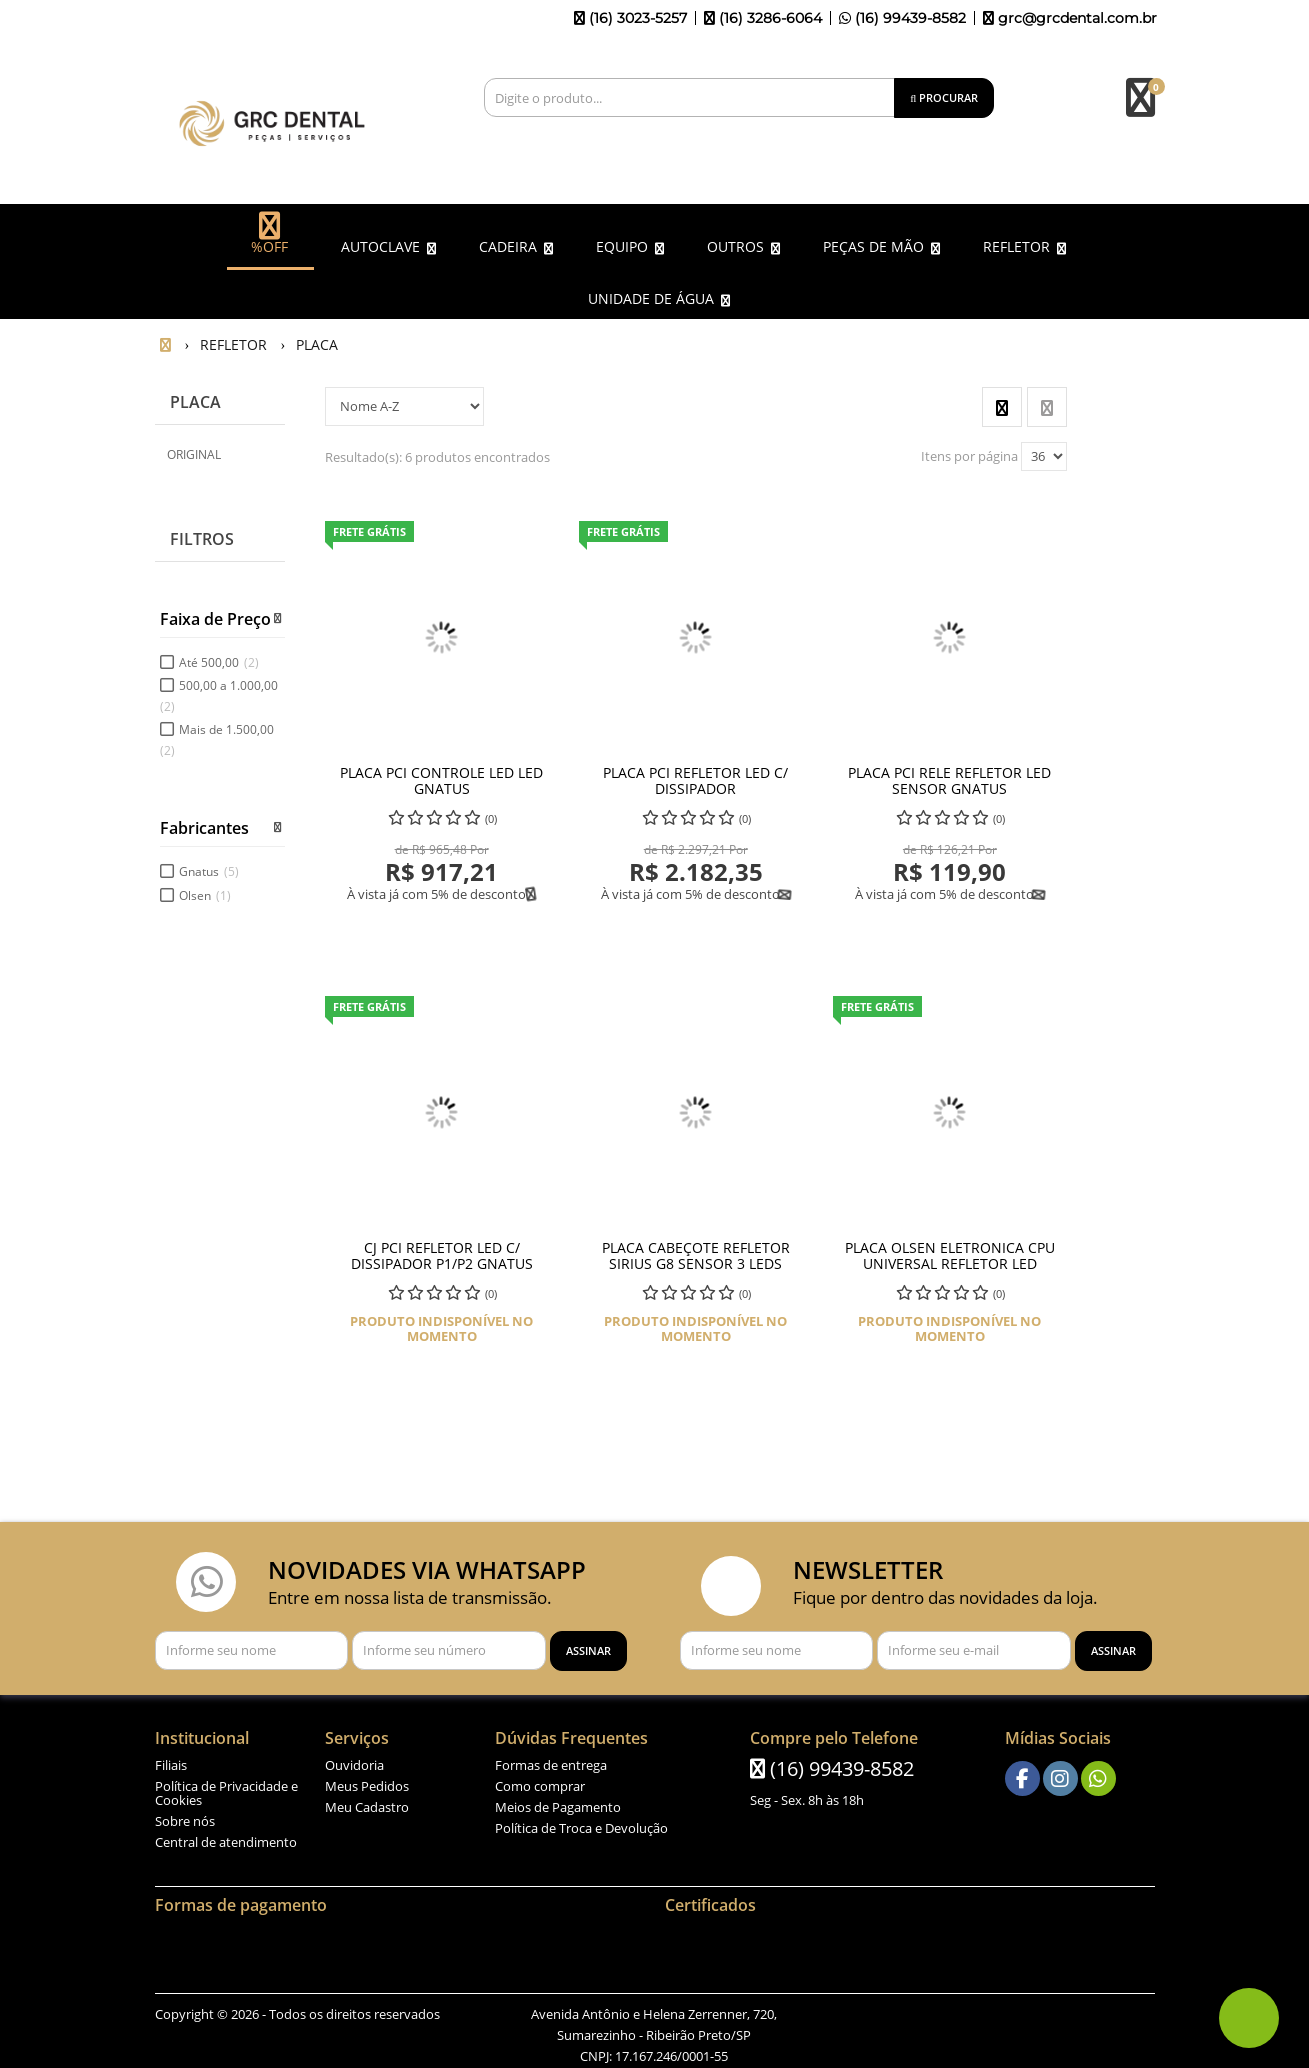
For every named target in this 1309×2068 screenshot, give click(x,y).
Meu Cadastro (367, 1803)
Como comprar (540, 1782)
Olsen (205, 890)
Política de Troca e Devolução (581, 1824)
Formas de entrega (551, 1761)
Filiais (171, 1761)
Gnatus (209, 867)
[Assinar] (588, 1646)
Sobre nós (185, 1817)
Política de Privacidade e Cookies (226, 1789)
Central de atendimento (226, 1838)
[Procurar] (944, 98)
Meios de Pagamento (558, 1803)
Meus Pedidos (367, 1782)
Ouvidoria (354, 1761)
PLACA (195, 398)
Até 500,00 (219, 657)
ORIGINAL (194, 449)
